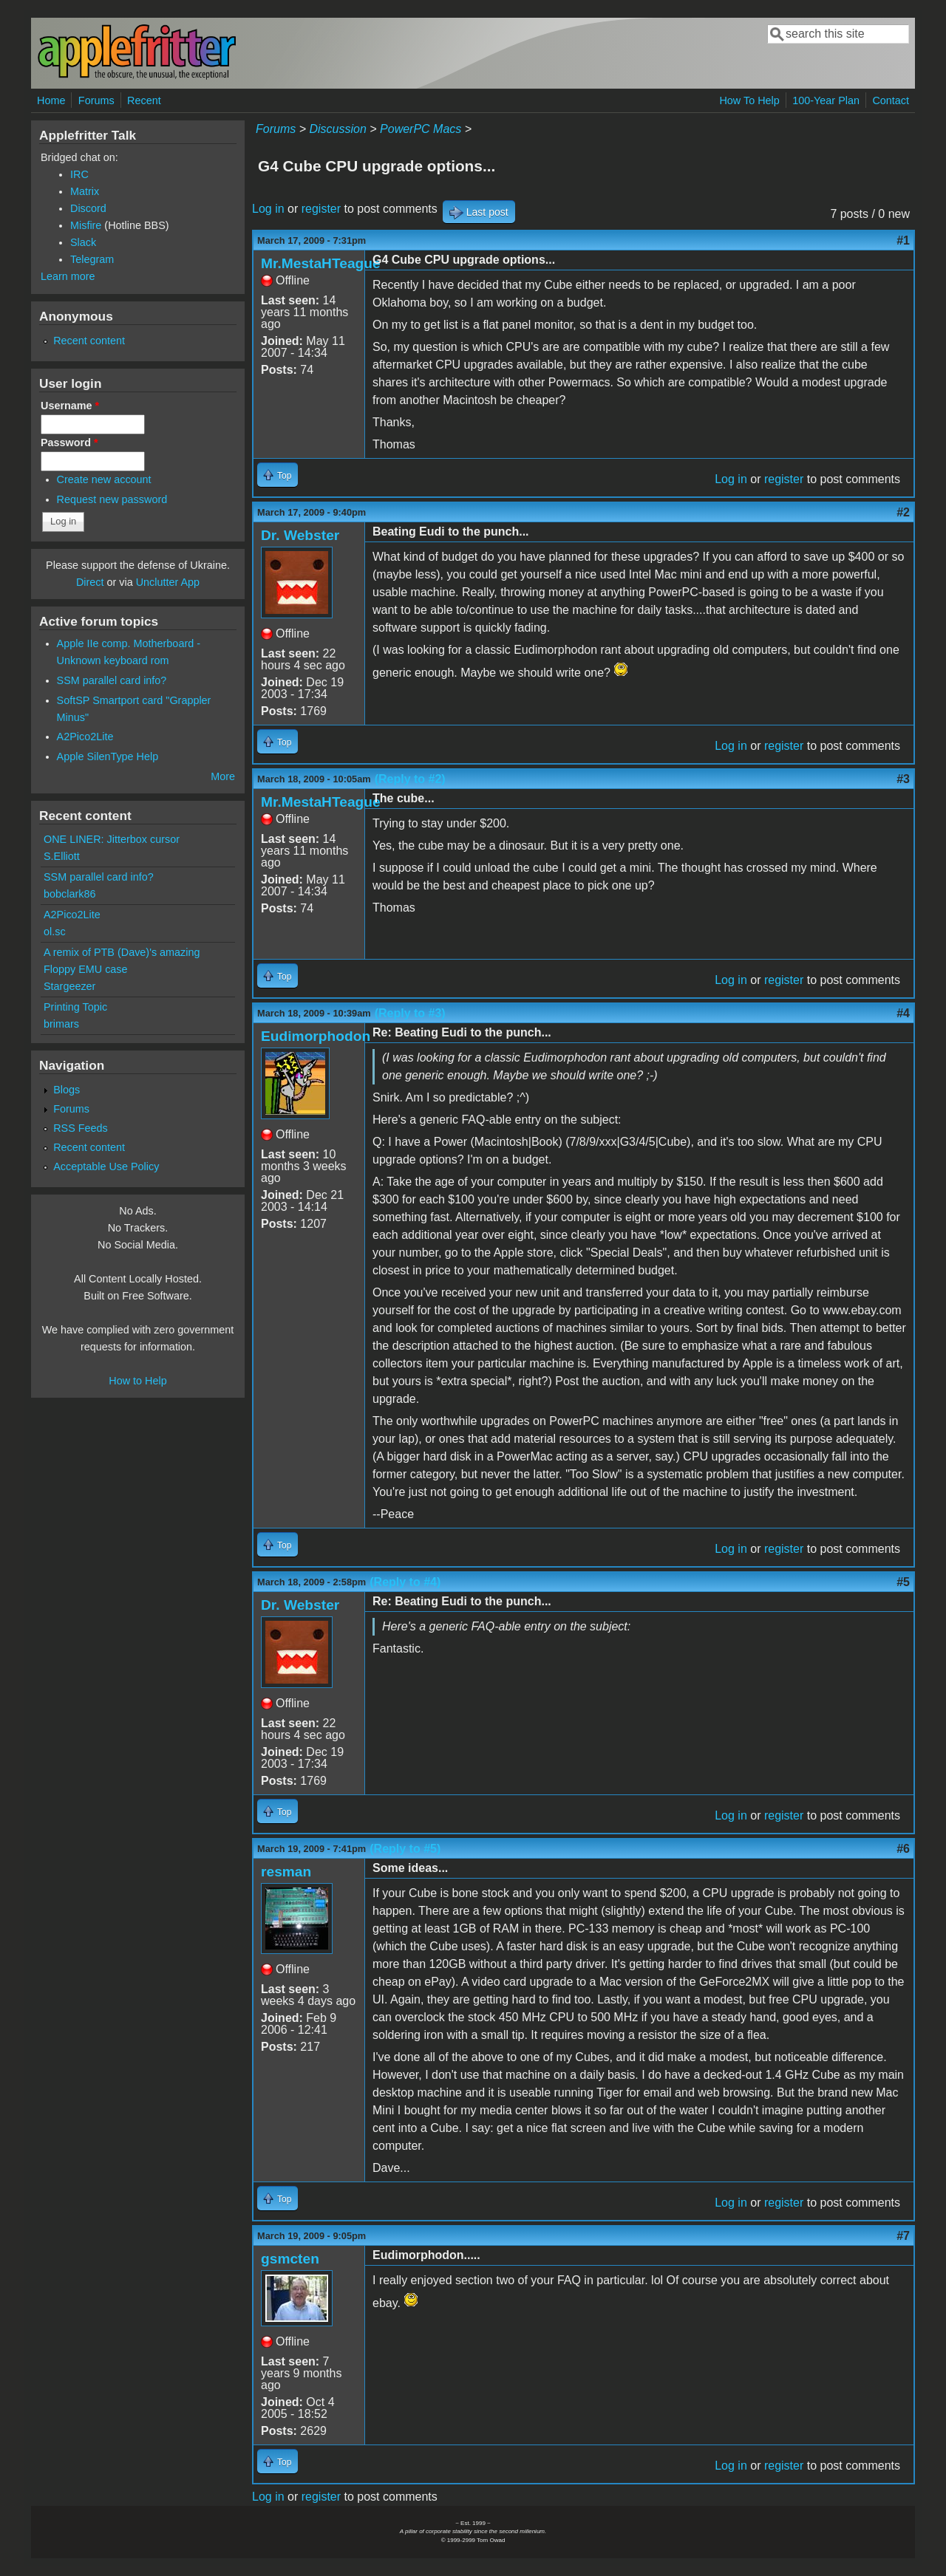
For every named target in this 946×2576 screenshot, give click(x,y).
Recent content (89, 340)
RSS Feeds (80, 1128)
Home (51, 100)
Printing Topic (75, 1007)
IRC (79, 174)
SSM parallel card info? (112, 680)
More (223, 776)
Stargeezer (69, 986)
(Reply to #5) (405, 1848)
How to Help (137, 1381)
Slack (83, 242)
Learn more (68, 276)
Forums (96, 100)
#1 (903, 240)
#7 (903, 2236)
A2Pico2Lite (85, 736)
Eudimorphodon (315, 1036)
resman (286, 1871)
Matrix (84, 191)
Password (69, 442)
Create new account (104, 479)
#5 (903, 1582)
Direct (90, 582)
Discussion (337, 129)
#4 (903, 1013)
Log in (268, 208)
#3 (903, 779)
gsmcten (290, 2258)
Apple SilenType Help (108, 756)
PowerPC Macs (420, 129)
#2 (903, 512)
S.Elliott (62, 856)
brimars (61, 1024)
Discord (88, 208)
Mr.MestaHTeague (321, 263)
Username (70, 405)
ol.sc (55, 931)
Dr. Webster (300, 535)
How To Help (749, 100)
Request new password (112, 499)
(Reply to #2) (410, 779)
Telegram (92, 259)
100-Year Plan (826, 100)
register (321, 208)
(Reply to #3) (410, 1013)
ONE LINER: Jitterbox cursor (112, 839)
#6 (903, 1848)
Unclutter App (168, 582)
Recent (144, 100)
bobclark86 (69, 894)
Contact (890, 100)
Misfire (85, 225)
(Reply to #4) (405, 1582)
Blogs (66, 1090)
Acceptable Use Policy (106, 1166)
